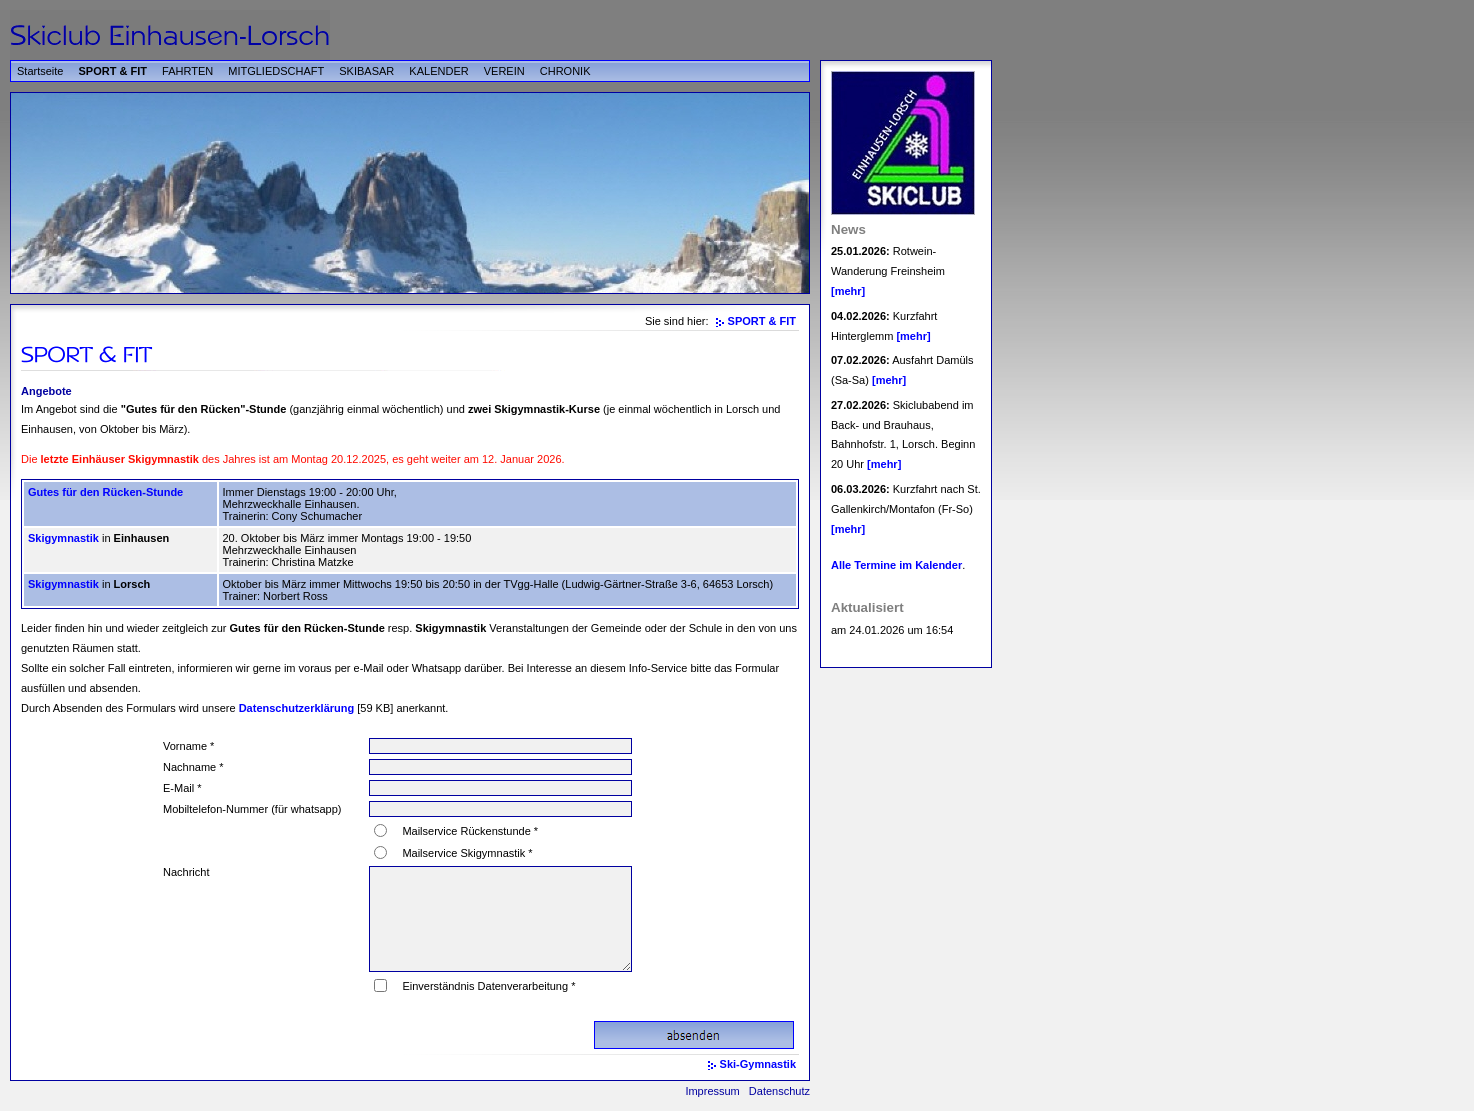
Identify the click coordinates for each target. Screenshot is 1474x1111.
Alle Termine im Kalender (896, 565)
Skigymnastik (63, 538)
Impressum (712, 1091)
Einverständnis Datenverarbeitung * (488, 986)
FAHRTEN (187, 71)
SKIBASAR (366, 71)
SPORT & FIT (113, 71)
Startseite (40, 71)
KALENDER (438, 71)
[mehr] (848, 291)
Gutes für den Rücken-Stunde (105, 492)
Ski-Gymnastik (758, 1064)
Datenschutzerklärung (297, 708)
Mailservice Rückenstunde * (470, 831)
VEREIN (504, 71)
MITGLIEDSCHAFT (276, 71)
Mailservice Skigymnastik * (467, 853)
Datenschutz (779, 1091)
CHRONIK (565, 71)
